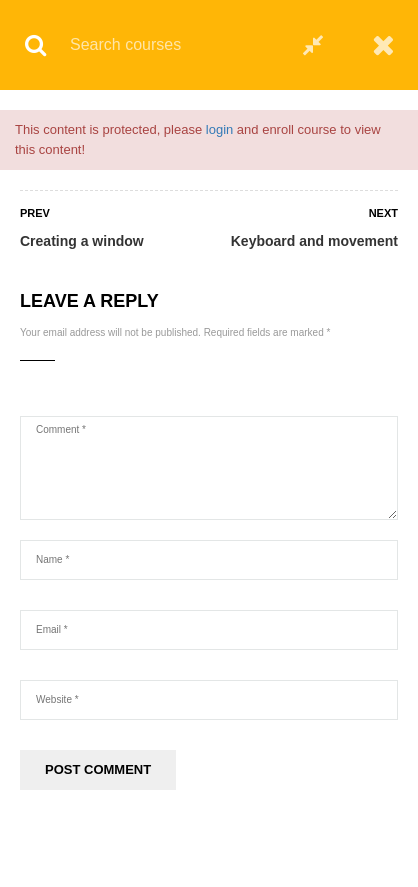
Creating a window (82, 241)
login (219, 129)
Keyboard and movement (314, 241)
